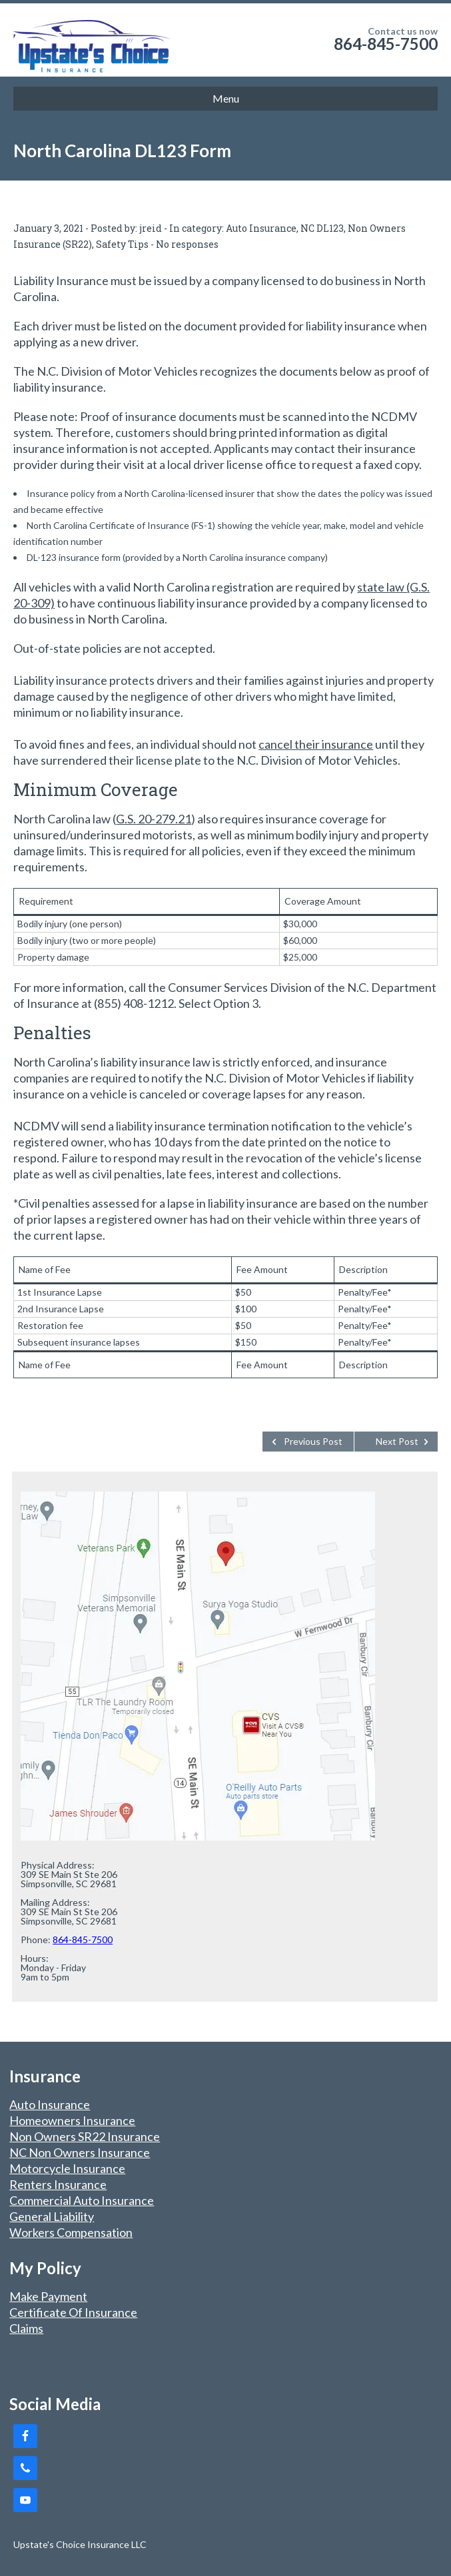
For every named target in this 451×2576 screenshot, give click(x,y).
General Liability (51, 2216)
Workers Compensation (71, 2232)
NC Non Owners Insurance (79, 2152)
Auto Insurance (261, 228)
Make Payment (48, 2296)
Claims (26, 2328)
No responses (187, 244)
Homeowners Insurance (72, 2120)
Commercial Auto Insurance (81, 2200)
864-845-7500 (386, 43)
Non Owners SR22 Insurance (84, 2136)
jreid (150, 228)
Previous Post (313, 1441)
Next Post (397, 1441)
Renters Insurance (58, 2184)
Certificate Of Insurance (73, 2312)
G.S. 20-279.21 (153, 818)
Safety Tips (122, 244)
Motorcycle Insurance (67, 2168)
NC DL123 (322, 228)
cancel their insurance (315, 744)
